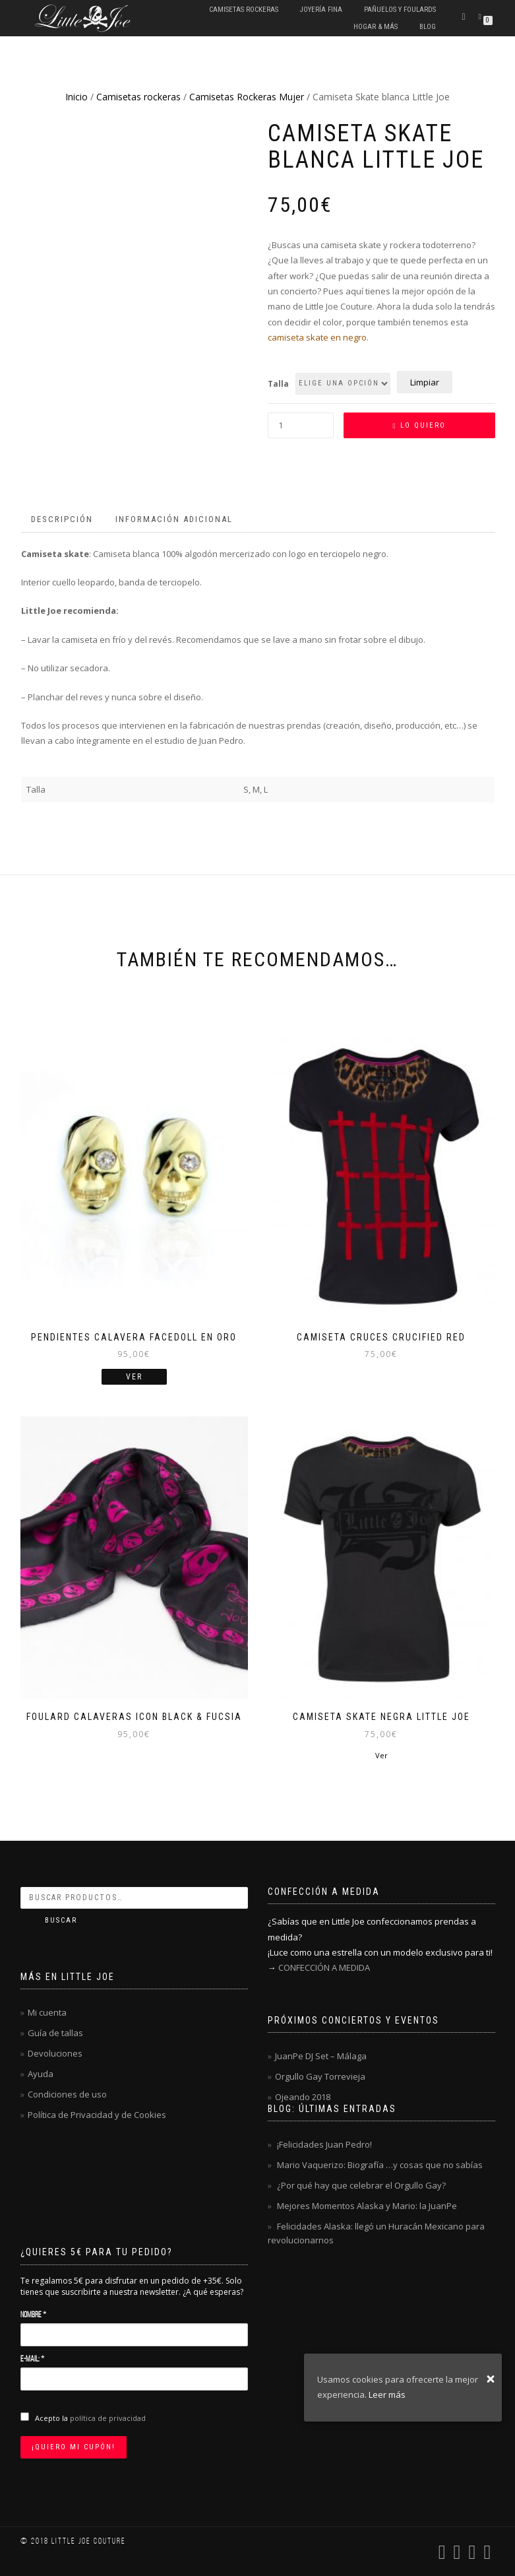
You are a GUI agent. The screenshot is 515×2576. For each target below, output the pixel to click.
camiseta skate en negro (317, 337)
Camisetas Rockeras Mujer (246, 96)
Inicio (76, 96)
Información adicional (174, 519)
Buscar (61, 1920)
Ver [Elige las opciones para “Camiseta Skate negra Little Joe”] (381, 1755)
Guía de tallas (55, 2033)
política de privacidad (108, 2418)
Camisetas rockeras (243, 9)
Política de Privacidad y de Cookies (97, 2115)
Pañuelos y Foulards (400, 9)
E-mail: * (32, 2359)
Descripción (62, 519)
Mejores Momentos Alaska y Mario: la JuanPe (367, 2206)
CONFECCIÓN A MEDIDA (324, 1967)
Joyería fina (321, 9)
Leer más (387, 2394)
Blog (427, 26)
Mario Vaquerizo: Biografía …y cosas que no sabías (380, 2165)
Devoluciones (55, 2053)
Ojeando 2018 (302, 2097)
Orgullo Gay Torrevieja (320, 2076)
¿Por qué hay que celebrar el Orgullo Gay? (361, 2185)
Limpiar (424, 382)
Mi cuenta (47, 2012)
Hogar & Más (375, 26)
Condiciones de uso (67, 2094)
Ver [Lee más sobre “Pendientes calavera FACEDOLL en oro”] (134, 1376)
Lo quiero (423, 425)
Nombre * (33, 2315)
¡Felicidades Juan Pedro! (324, 2144)
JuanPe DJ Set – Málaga (321, 2056)
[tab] (62, 519)
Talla (278, 383)
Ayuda (40, 2074)
